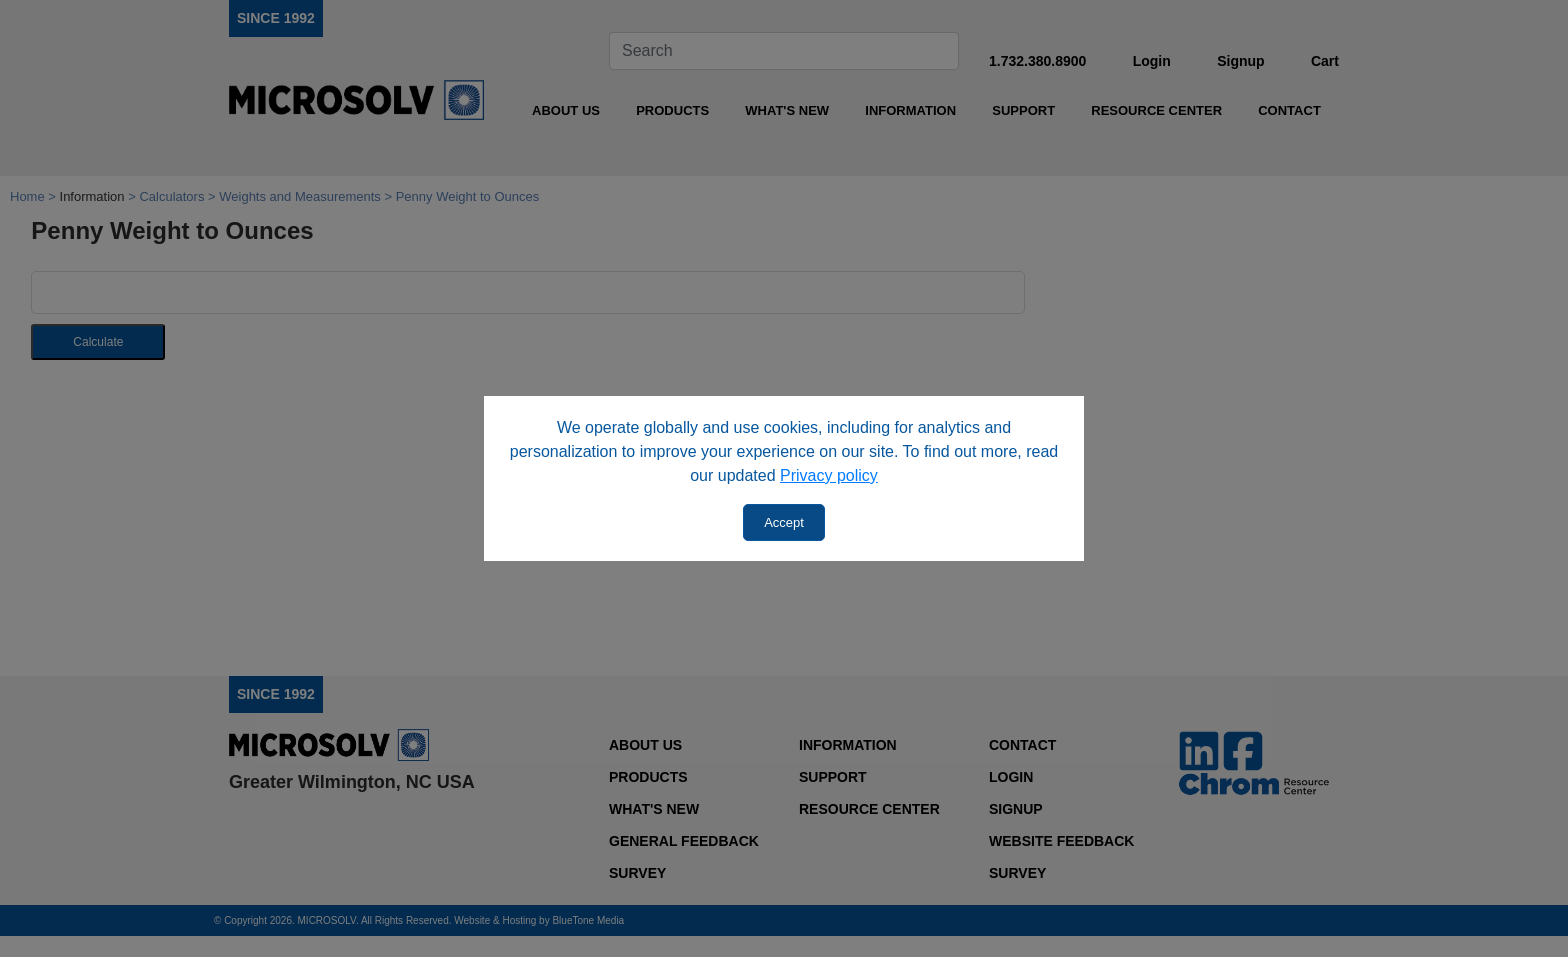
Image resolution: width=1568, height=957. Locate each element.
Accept (784, 522)
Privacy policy (829, 475)
